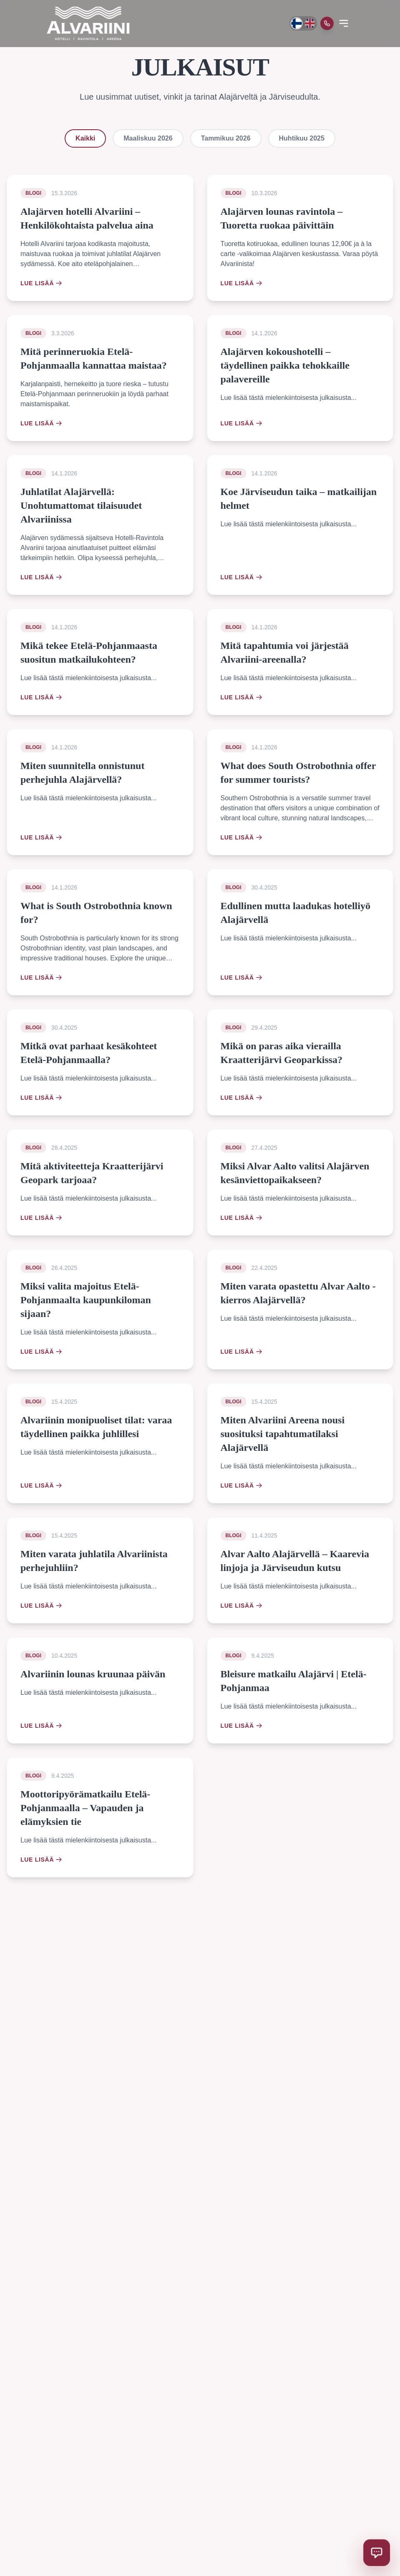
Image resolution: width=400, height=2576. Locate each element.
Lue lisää (41, 283)
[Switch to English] (310, 23)
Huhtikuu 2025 (302, 138)
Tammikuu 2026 (226, 138)
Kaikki (85, 138)
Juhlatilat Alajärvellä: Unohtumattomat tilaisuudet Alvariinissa (81, 505)
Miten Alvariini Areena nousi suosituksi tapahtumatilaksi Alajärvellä (283, 1434)
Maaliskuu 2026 (147, 138)
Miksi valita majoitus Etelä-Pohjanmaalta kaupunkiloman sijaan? (85, 1300)
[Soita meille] (327, 23)
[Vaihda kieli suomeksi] (296, 23)
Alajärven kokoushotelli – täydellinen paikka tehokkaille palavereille (285, 365)
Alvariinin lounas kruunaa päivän (92, 1674)
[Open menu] (344, 23)
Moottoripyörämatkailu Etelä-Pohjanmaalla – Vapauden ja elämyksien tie (85, 1808)
